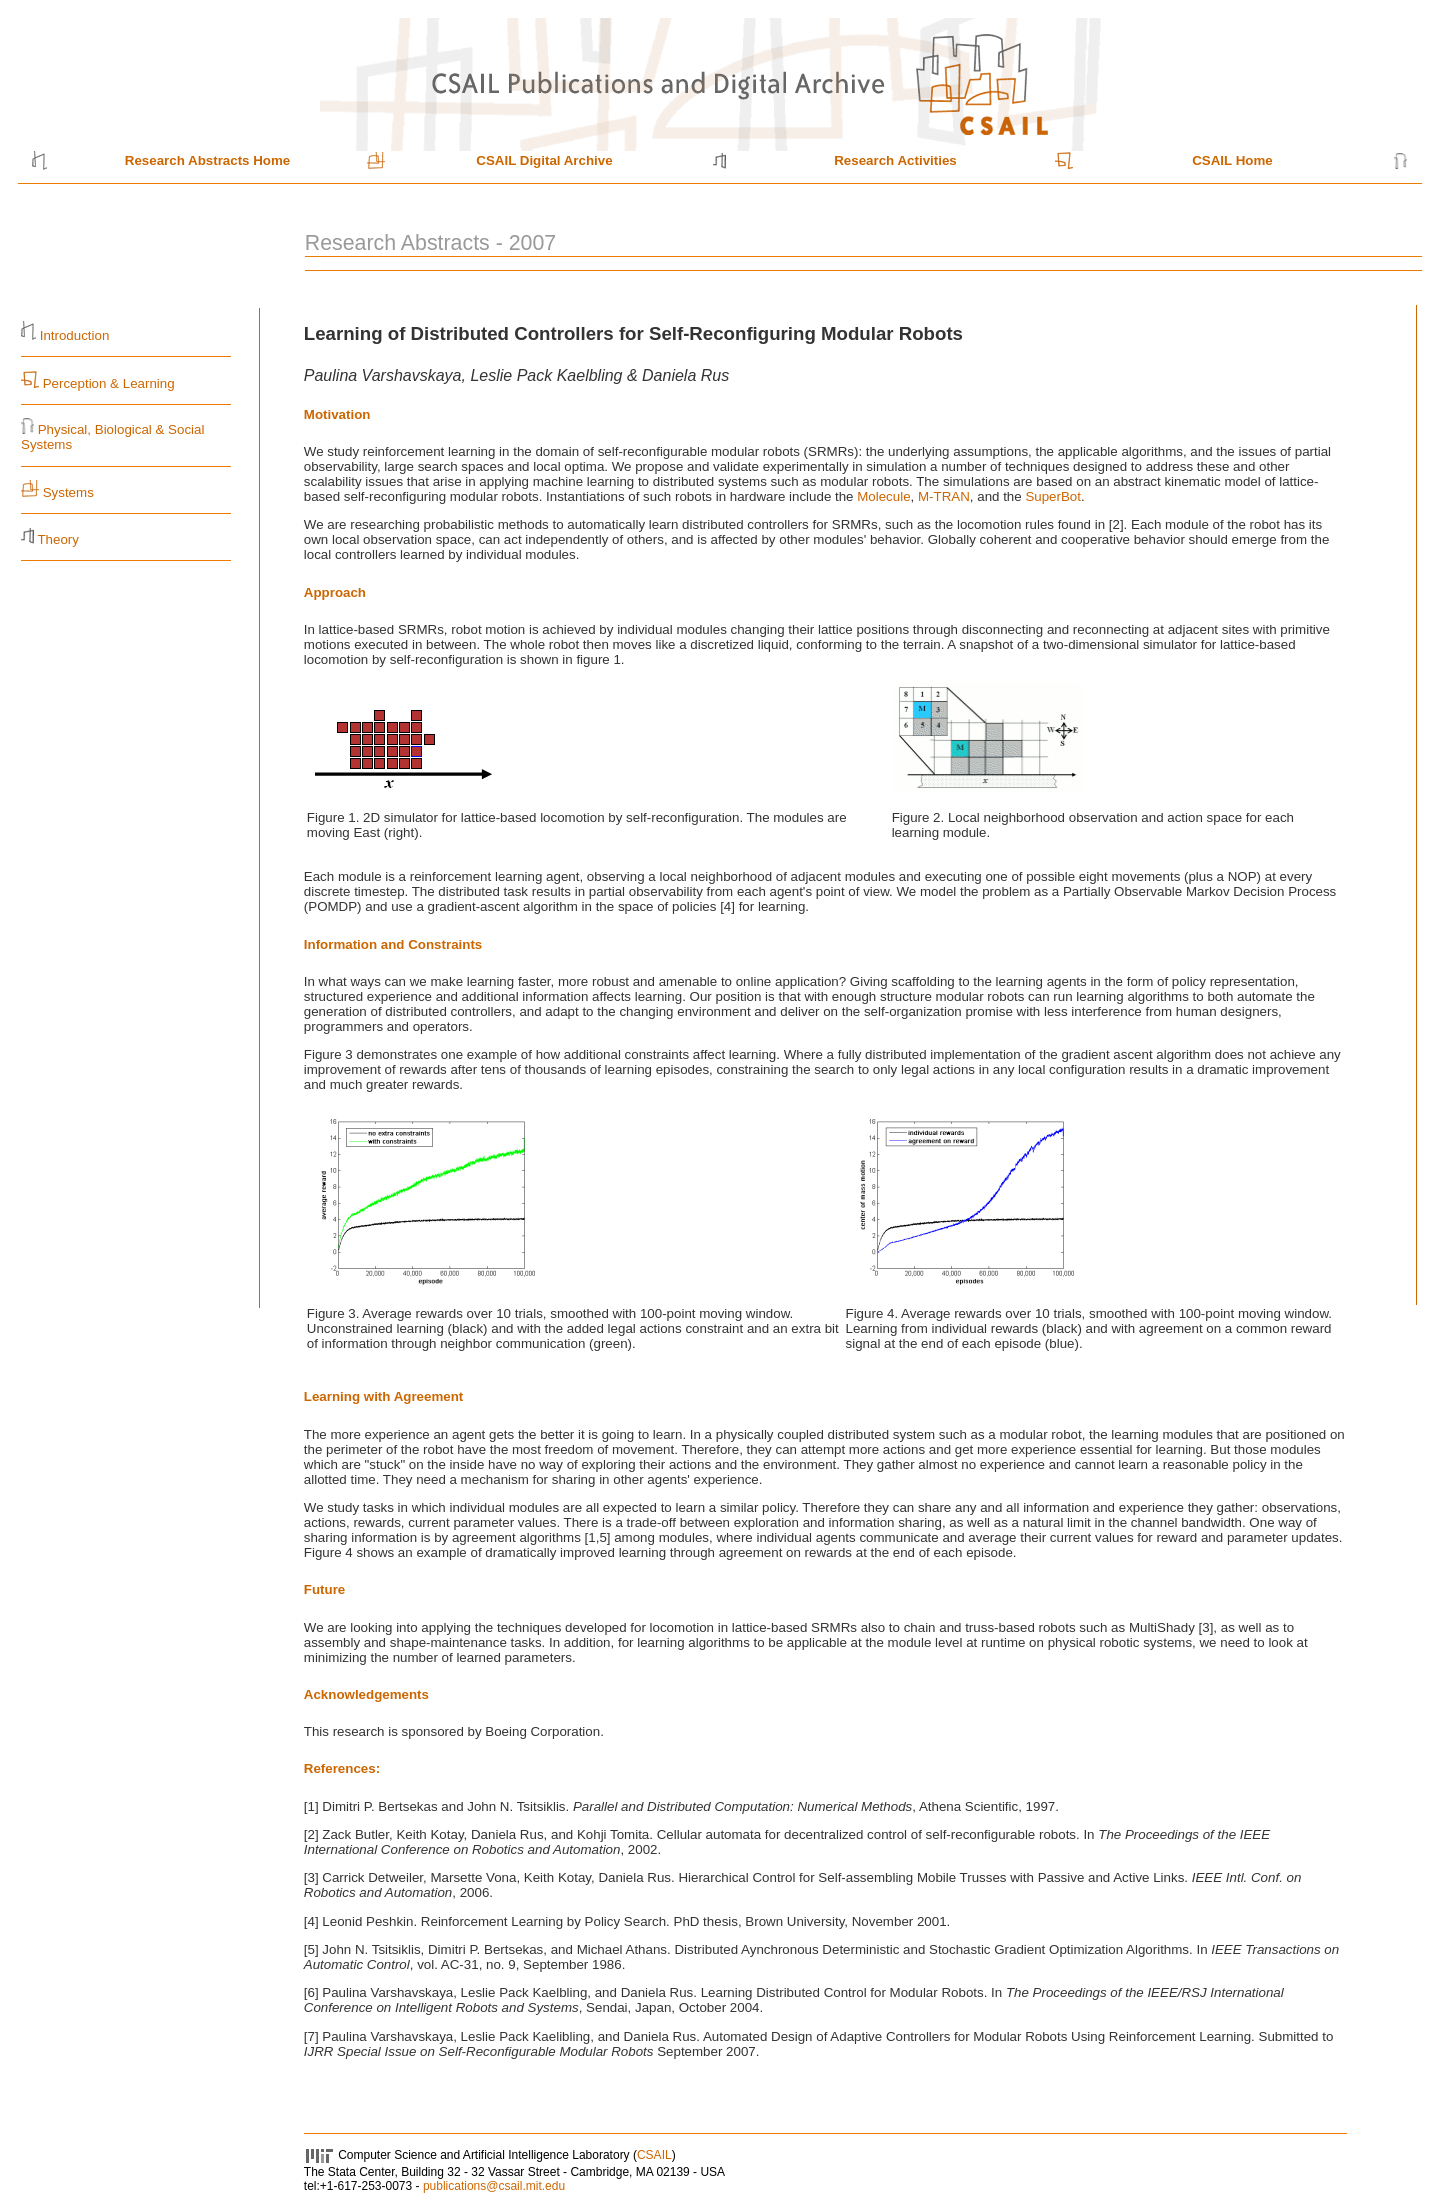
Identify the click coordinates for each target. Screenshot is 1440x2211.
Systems (68, 492)
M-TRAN (944, 496)
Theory (57, 539)
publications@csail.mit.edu (494, 2186)
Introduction (75, 335)
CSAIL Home (1232, 160)
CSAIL (654, 2155)
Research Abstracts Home (207, 160)
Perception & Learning (107, 383)
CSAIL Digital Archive (544, 160)
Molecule (883, 496)
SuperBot (1053, 496)
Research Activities (895, 160)
